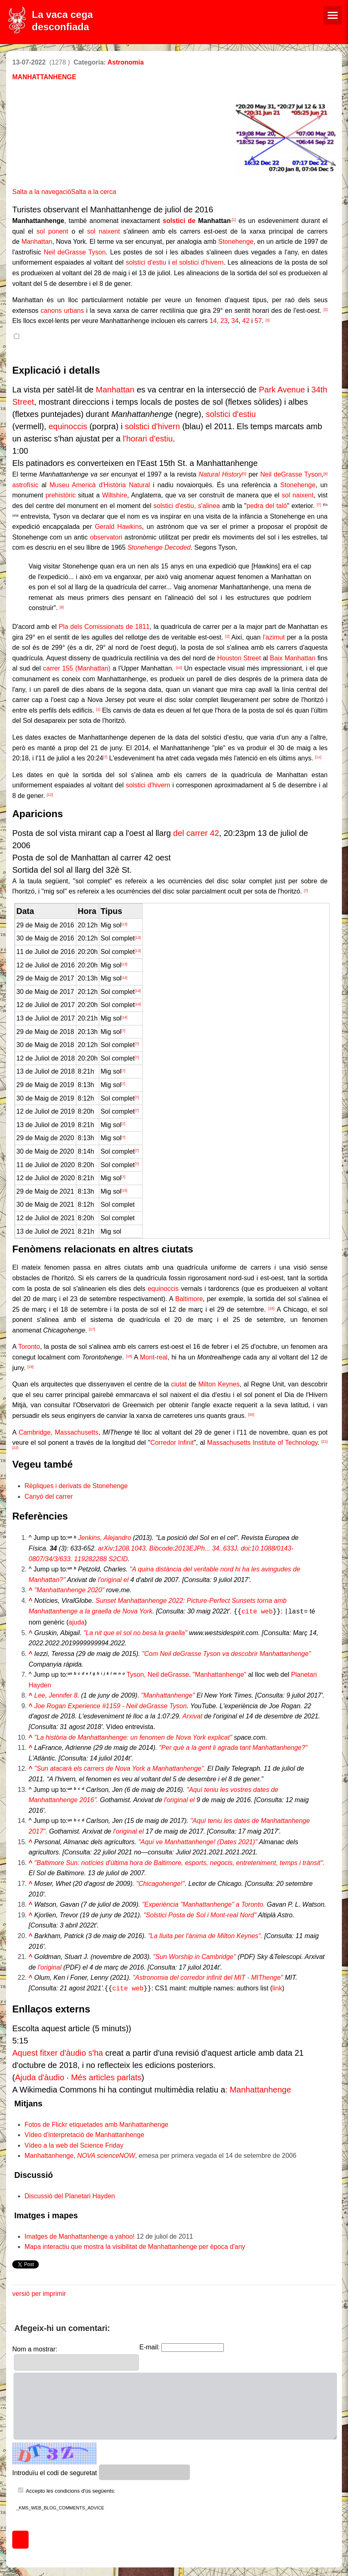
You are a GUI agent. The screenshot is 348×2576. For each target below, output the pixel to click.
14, (214, 320)
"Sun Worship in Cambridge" (194, 1955)
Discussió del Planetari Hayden (70, 2194)
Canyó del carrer (49, 1496)
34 (235, 320)
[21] (324, 1442)
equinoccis (68, 426)
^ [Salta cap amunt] (30, 1590)
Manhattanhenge (49, 2153)
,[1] (233, 220)
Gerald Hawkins (118, 526)
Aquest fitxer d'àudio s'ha (57, 2051)
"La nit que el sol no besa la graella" (135, 1632)
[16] (271, 1308)
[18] (129, 1356)
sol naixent (103, 231)
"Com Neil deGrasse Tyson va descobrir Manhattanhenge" (226, 1652)
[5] (244, 474)
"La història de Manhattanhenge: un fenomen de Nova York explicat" (133, 1736)
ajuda (77, 1621)
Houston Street (239, 658)
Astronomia (125, 62)
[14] (124, 978)
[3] (267, 320)
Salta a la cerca (93, 191)
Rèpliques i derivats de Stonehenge (76, 1485)
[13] (124, 924)
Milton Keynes (218, 1384)
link (277, 1987)
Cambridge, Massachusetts (58, 1432)
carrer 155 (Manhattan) (76, 668)
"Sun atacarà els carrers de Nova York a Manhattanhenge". (119, 1767)
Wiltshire (114, 495)
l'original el (113, 1579)
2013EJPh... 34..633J (206, 1548)
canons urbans (62, 310)
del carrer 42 (196, 833)
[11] (318, 757)
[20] (251, 1415)
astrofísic (25, 484)
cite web (257, 1611)
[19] (30, 1367)
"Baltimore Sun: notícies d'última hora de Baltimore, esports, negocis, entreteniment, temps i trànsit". (179, 1861)
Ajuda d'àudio (40, 2075)
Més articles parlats (106, 2075)
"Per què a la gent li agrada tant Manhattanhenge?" (233, 1746)
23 (224, 320)
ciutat (179, 1384)
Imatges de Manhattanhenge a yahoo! (80, 2234)
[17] (92, 1329)
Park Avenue (282, 389)
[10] (179, 668)
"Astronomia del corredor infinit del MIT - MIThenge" (208, 1976)
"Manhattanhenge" (219, 1673)
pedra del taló (267, 505)
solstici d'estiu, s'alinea (187, 505)
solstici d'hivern (152, 426)
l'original (49, 1966)
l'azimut (274, 637)
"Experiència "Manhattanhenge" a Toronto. (203, 1903)
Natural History (220, 474)
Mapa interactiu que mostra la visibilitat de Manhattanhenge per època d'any (135, 2245)
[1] (98, 709)
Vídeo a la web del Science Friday (74, 2143)
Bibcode (161, 1548)
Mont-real (154, 1357)
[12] (50, 795)
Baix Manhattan (293, 658)
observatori (106, 537)
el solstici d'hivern (197, 262)
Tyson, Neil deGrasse (158, 1673)
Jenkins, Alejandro (104, 1537)
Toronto (29, 1346)
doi (245, 1548)
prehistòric (60, 495)
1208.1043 (130, 1548)
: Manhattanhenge (258, 2088)
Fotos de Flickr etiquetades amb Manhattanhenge (96, 2122)
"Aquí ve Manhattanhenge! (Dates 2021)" (197, 1841)
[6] (325, 474)
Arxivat (192, 1715)
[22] (15, 1448)
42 (246, 320)
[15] (124, 1190)
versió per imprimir (39, 2292)
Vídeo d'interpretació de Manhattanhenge (84, 2133)
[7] (319, 505)
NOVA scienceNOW (106, 2153)
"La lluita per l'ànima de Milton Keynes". (205, 1935)
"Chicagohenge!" (160, 1882)
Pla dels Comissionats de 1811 (104, 626)
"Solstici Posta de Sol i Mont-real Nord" (199, 1914)
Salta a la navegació (41, 191)
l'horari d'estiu (148, 438)
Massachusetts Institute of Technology (262, 1442)
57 (258, 320)
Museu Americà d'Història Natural (99, 484)
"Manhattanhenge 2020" (69, 1590)
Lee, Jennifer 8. (56, 1694)
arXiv (105, 1548)
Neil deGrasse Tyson (75, 252)
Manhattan (36, 241)
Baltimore (189, 1298)
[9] (62, 607)
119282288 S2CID (101, 1558)
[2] (325, 310)
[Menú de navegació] (332, 15)
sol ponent (52, 231)
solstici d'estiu (146, 262)
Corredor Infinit (172, 1442)
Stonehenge (235, 241)
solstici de (179, 220)
